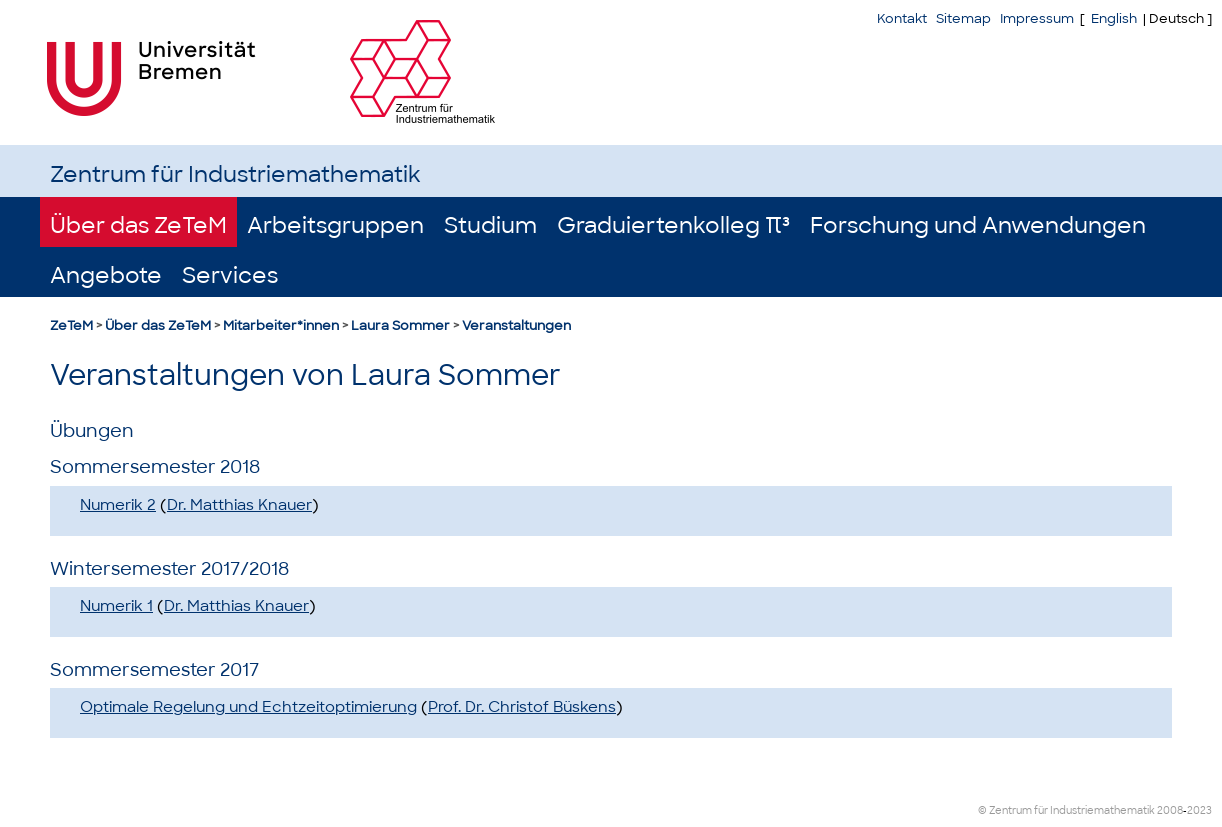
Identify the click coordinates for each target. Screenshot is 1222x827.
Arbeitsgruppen (335, 225)
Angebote (106, 275)
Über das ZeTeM (138, 225)
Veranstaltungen (516, 325)
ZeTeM (71, 325)
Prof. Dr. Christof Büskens (522, 707)
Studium (490, 225)
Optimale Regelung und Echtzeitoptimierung (248, 707)
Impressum (1037, 18)
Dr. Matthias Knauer (239, 505)
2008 (1170, 810)
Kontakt (902, 18)
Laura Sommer (400, 325)
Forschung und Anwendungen (978, 225)
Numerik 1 (116, 606)
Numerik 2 (118, 505)
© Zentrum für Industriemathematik (1066, 810)
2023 (1199, 810)
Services (230, 275)
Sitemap (963, 18)
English (1114, 18)
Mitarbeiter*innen (281, 325)
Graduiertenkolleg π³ (673, 225)
